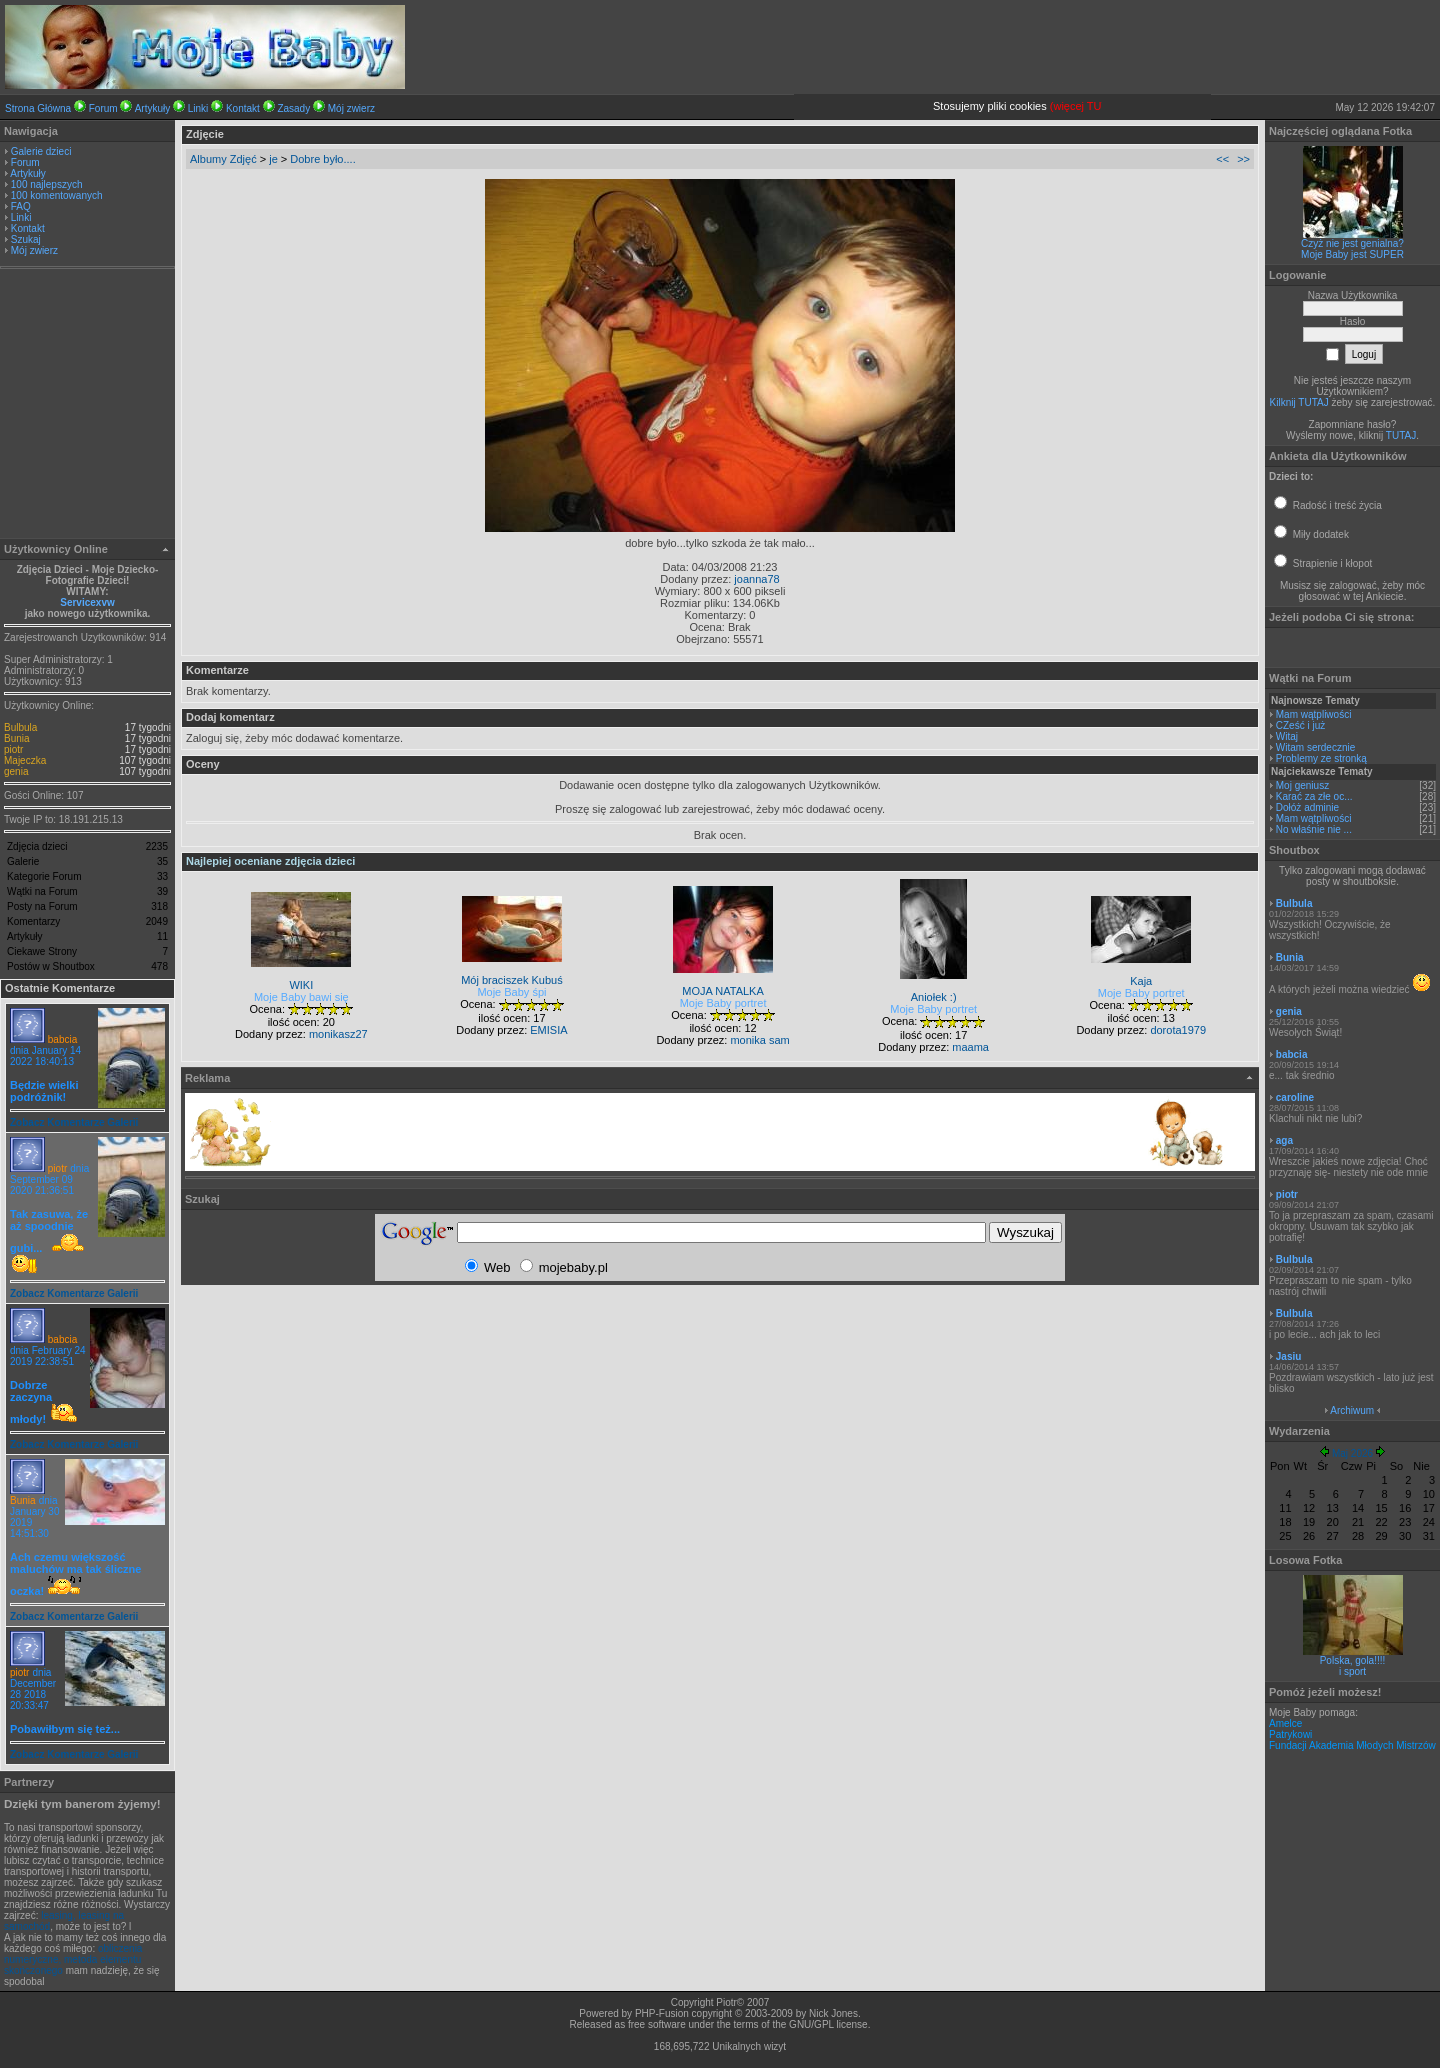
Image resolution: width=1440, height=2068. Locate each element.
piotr (13, 749)
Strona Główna (38, 108)
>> (1243, 159)
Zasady (293, 108)
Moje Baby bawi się (301, 997)
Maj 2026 (1352, 1453)
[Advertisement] (88, 406)
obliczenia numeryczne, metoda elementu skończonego (73, 1959)
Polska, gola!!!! (1353, 1660)
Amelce (1285, 1723)
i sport (1352, 1671)
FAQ (21, 206)
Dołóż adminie (1307, 807)
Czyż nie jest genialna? (1352, 243)
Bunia (17, 738)
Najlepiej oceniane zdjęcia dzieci (270, 861)
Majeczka (25, 760)
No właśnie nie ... (1314, 829)
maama (970, 1047)
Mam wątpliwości (1314, 714)
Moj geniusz (1302, 785)
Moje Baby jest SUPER (1352, 254)
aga (1284, 1140)
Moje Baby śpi (511, 992)
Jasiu (1289, 1356)
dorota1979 (1178, 1030)
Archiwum (1352, 1410)
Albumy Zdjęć (223, 159)
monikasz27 (338, 1034)
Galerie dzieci (41, 151)
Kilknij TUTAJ (1299, 402)
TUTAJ (1401, 435)
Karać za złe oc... (1314, 796)
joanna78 (756, 579)
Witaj (1287, 736)
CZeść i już (1300, 725)
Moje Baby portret (723, 1003)
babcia (62, 1039)
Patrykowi (1290, 1734)
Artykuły (153, 108)
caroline (1295, 1097)
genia (16, 771)
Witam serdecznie (1315, 747)
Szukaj (26, 239)
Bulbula (20, 727)
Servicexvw (87, 602)
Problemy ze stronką (1321, 758)
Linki (198, 108)
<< (1222, 159)
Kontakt (243, 108)
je (273, 159)
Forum (103, 108)
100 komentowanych (57, 195)
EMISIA (548, 1030)
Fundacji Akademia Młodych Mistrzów (1352, 1745)
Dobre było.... (322, 159)
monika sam (759, 1040)
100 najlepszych (47, 184)
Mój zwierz (351, 108)
